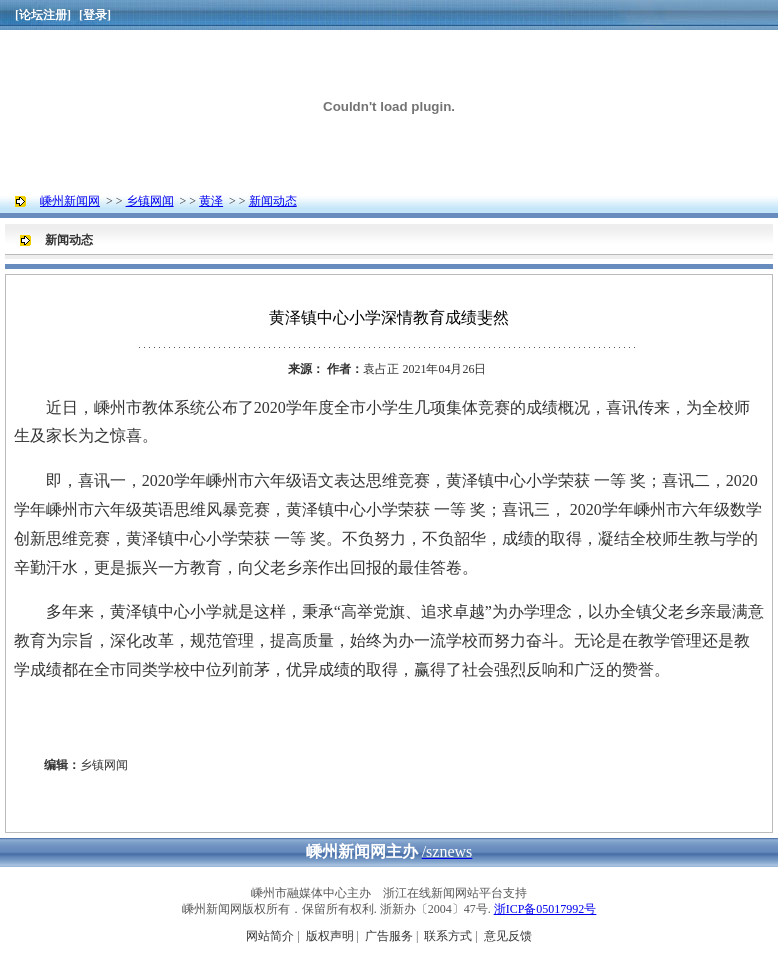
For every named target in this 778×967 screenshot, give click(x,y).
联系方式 (448, 936)
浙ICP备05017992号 (545, 909)
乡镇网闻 (150, 201)
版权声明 (330, 936)
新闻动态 (273, 201)
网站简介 (270, 936)
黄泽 (211, 201)
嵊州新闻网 (70, 201)
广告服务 (389, 936)
